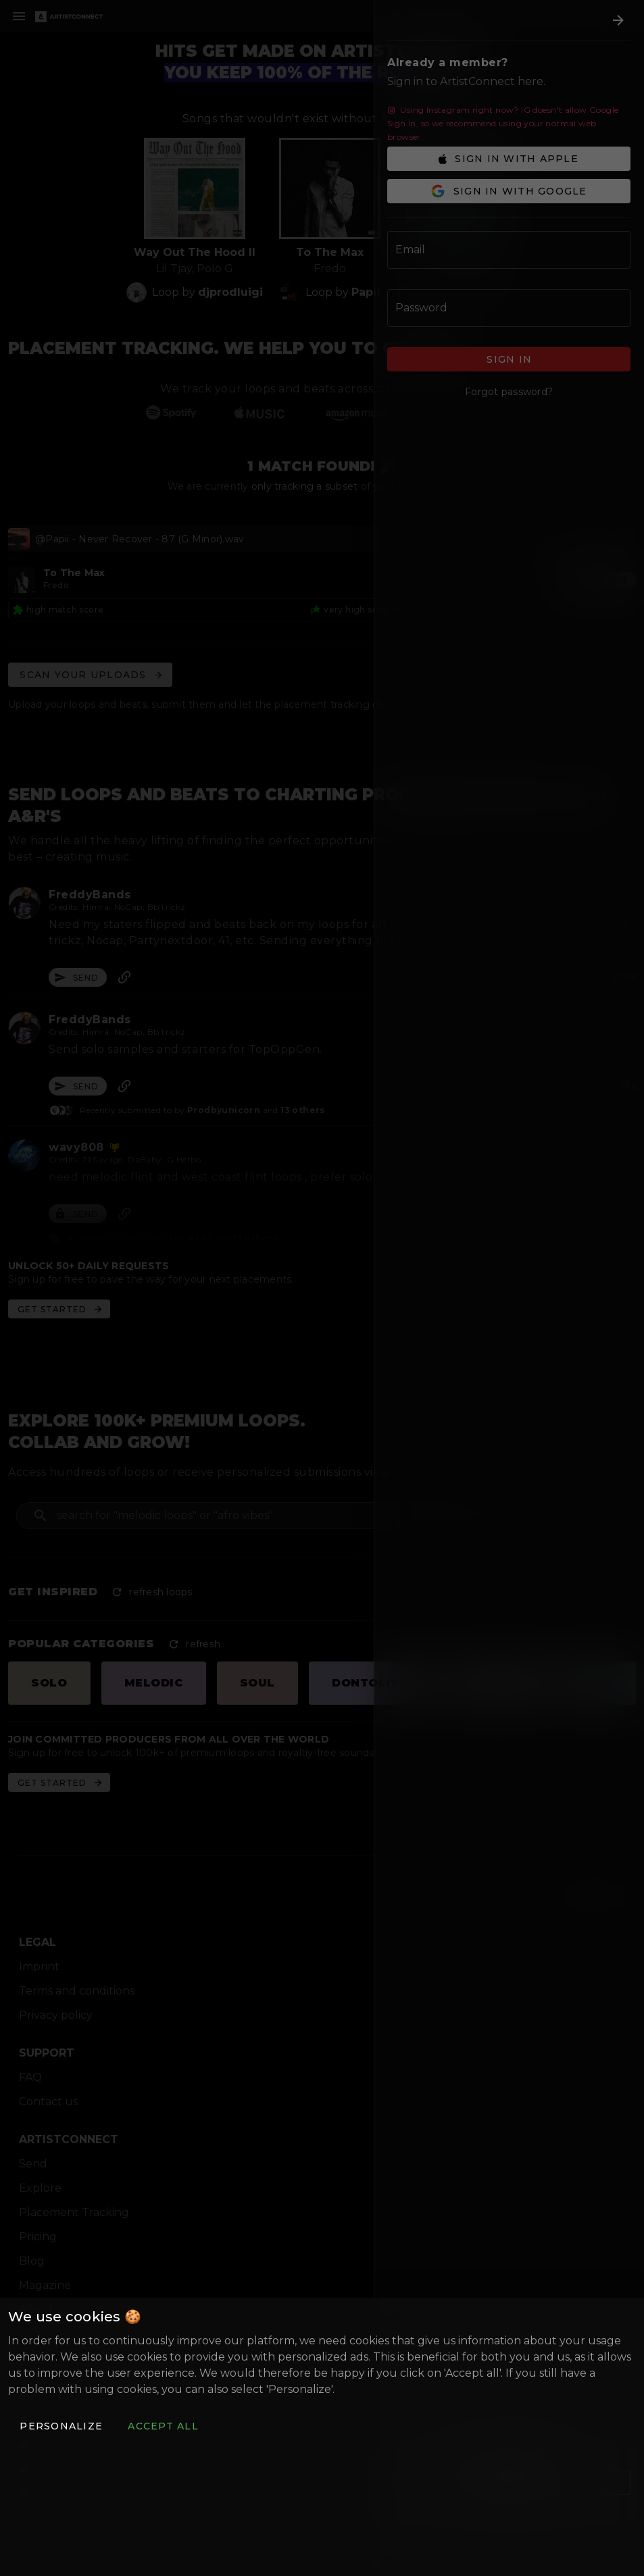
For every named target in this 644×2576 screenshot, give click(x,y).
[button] (61, 2426)
